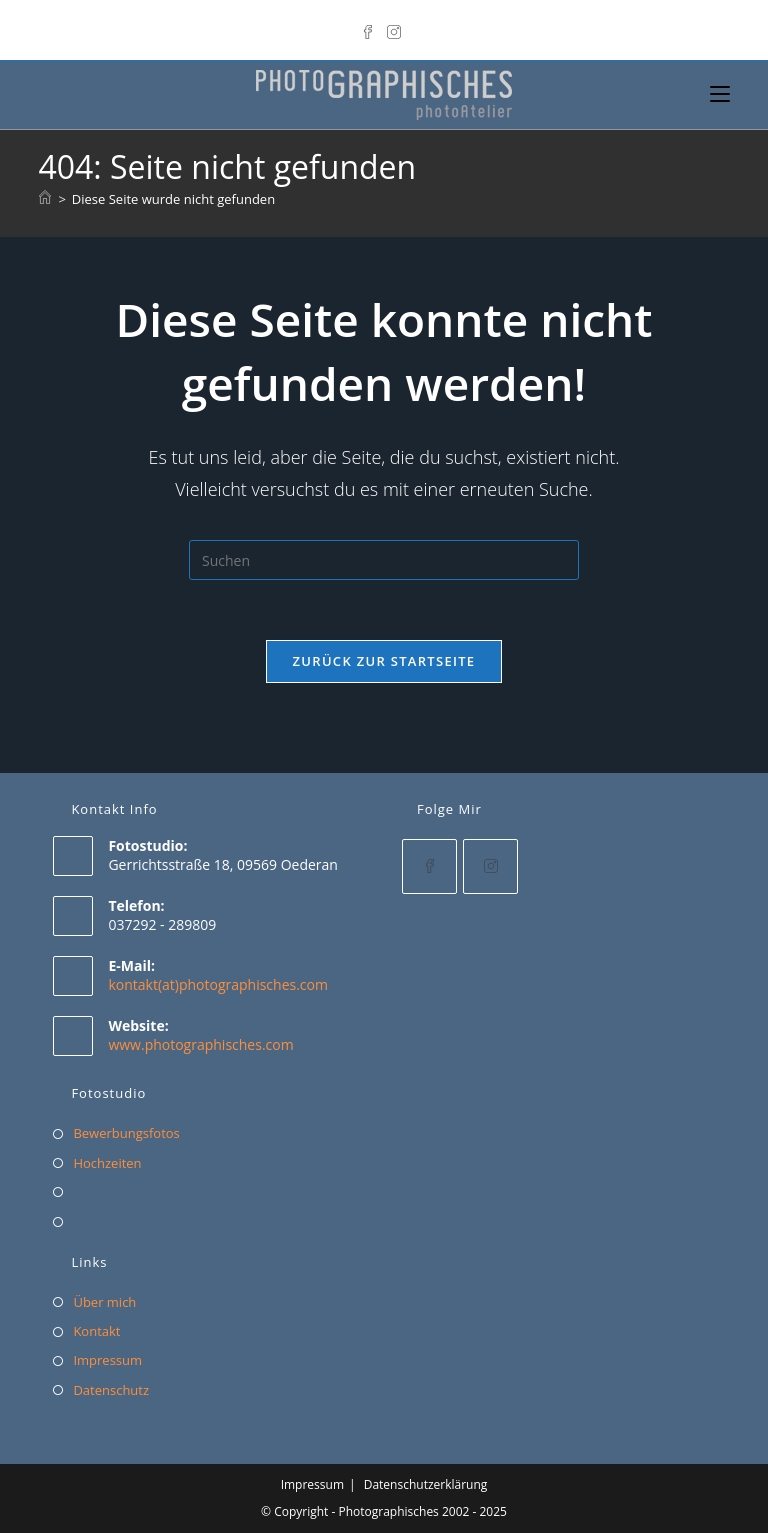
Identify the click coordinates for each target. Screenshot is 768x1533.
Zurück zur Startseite (384, 661)
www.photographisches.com (200, 1044)
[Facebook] (371, 27)
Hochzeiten (107, 1163)
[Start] (45, 199)
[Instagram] (394, 27)
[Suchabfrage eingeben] (384, 560)
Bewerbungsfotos (126, 1133)
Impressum (107, 1360)
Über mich (104, 1302)
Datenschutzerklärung (426, 1484)
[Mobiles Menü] (720, 94)
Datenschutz (111, 1390)
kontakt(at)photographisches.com (218, 984)
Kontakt (96, 1331)
